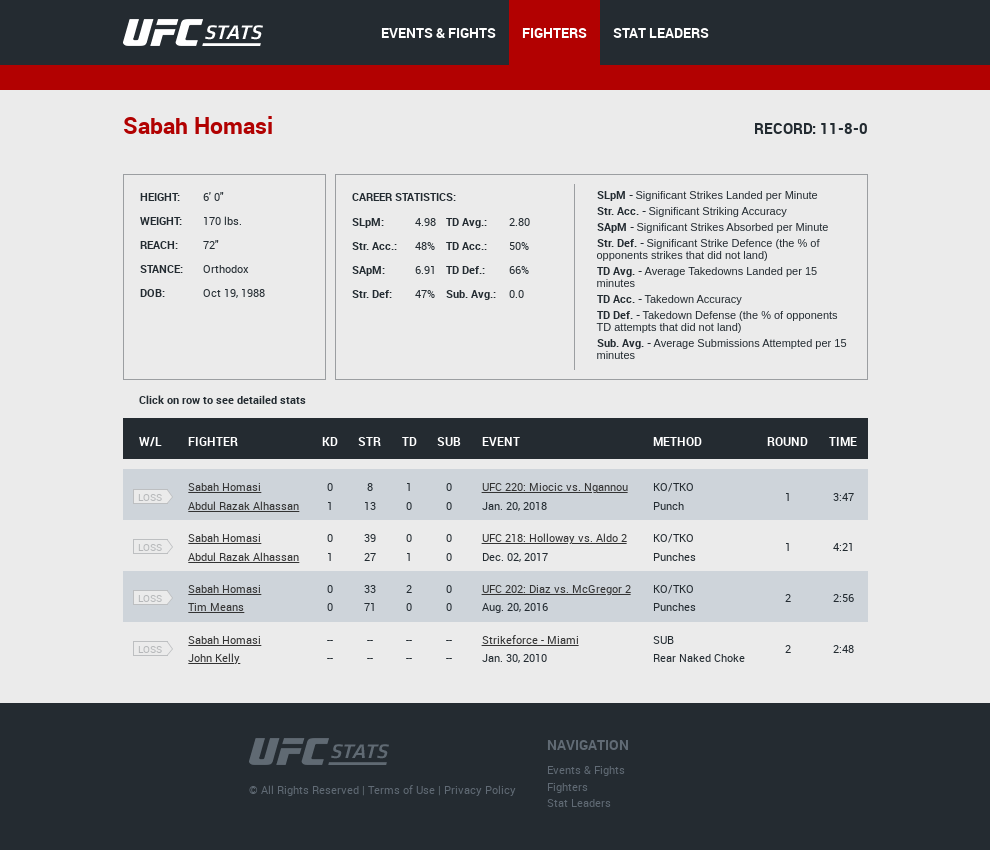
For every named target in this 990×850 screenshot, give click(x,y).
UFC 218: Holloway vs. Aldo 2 (554, 537)
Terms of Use (401, 789)
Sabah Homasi (224, 486)
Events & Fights (586, 769)
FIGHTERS (554, 32)
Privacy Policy (480, 789)
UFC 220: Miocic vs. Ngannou (555, 486)
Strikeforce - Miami (530, 639)
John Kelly (214, 657)
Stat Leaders (579, 802)
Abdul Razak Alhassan (243, 505)
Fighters (567, 786)
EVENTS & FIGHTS (438, 32)
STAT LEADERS (661, 32)
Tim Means (216, 606)
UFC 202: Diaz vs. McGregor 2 (556, 588)
